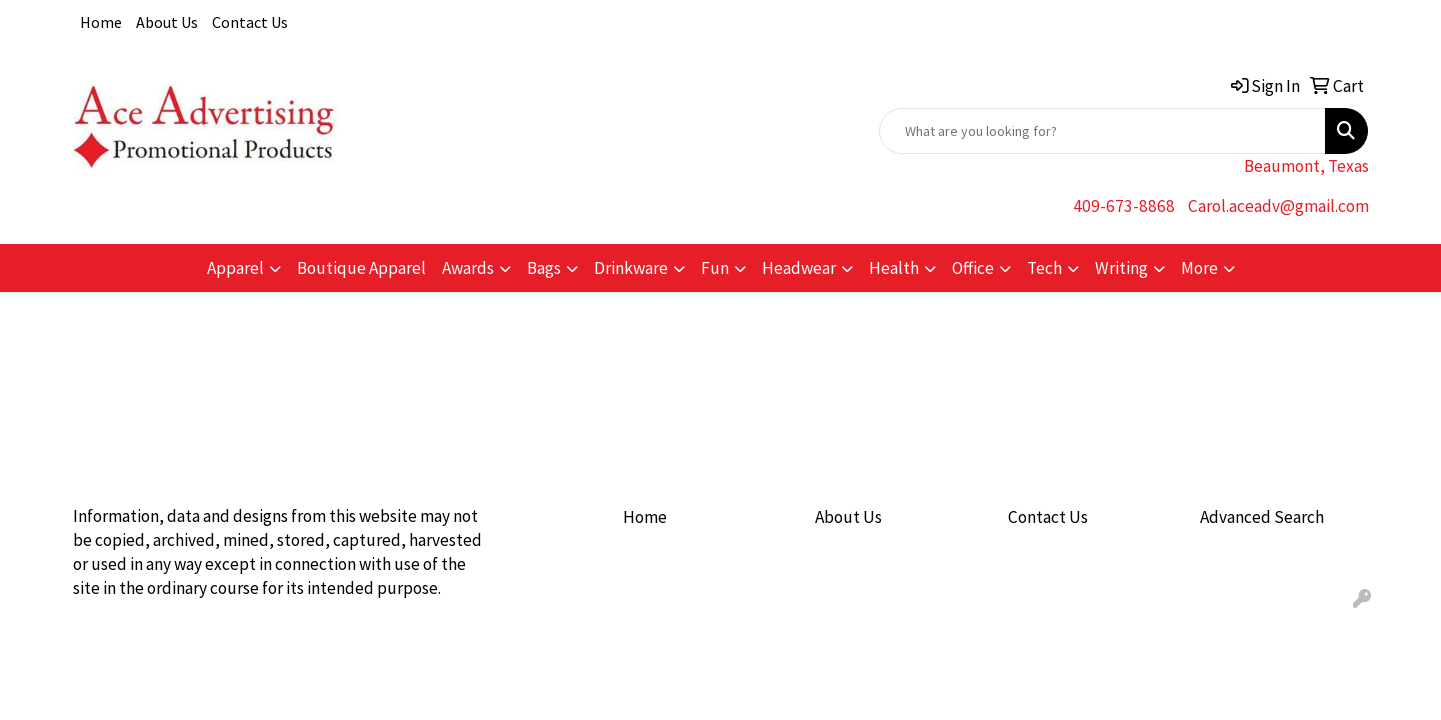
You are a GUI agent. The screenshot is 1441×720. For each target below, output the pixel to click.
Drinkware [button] (631, 268)
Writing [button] (1121, 268)
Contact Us (250, 22)
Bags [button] (544, 268)
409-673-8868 (1124, 206)
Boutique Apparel (361, 268)
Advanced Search (1262, 517)
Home (101, 22)
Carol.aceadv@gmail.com (1278, 206)
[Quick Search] (1102, 131)
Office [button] (973, 268)
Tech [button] (1044, 268)
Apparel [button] (235, 268)
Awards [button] (468, 268)
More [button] (1199, 268)
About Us (167, 22)
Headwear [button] (799, 268)
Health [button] (894, 268)
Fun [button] (715, 268)
